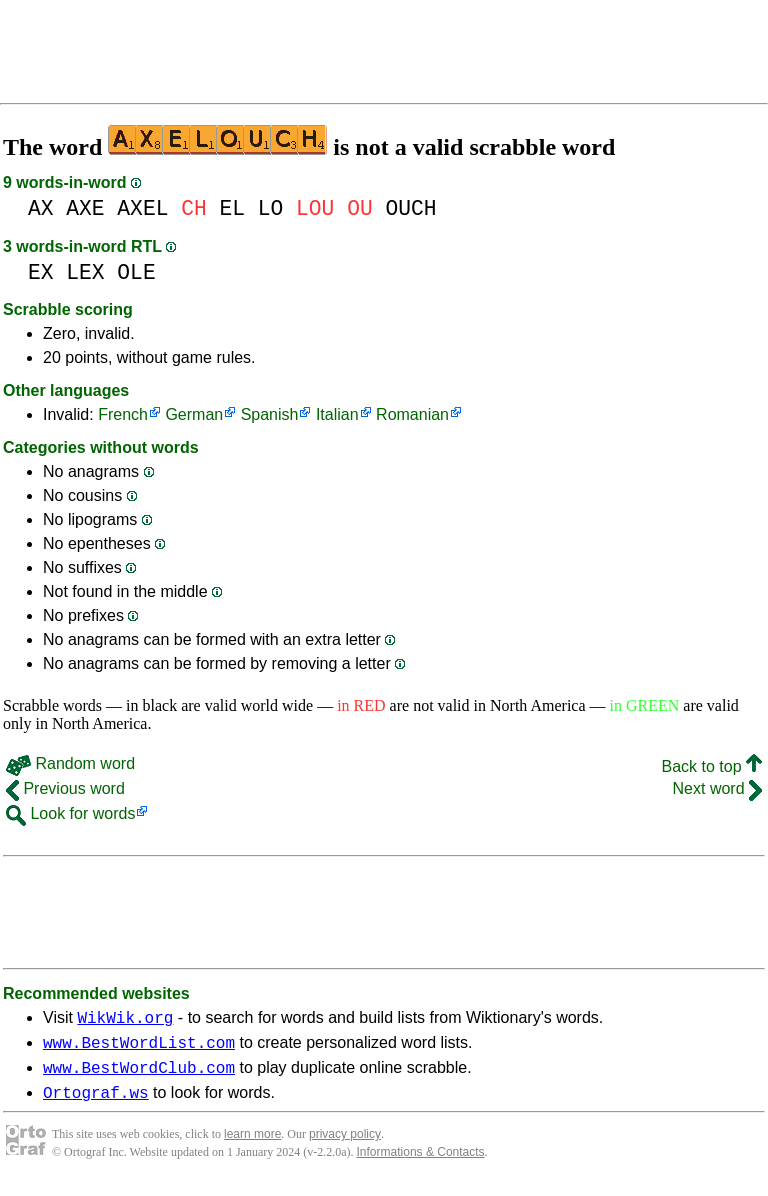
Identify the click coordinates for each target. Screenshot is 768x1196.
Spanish (270, 414)
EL (232, 208)
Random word (70, 763)
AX (41, 208)
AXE (85, 208)
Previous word (65, 788)
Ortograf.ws (96, 1104)
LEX (85, 272)
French (123, 414)
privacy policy (345, 1146)
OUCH (410, 208)
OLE (136, 272)
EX (41, 272)
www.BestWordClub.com (139, 1076)
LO (271, 208)
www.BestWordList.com (139, 1048)
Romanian (412, 414)
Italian (337, 414)
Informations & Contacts (421, 1164)
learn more (252, 1146)
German (194, 414)
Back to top (712, 766)
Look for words (70, 813)
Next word (717, 788)
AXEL (142, 208)
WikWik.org (125, 1020)
